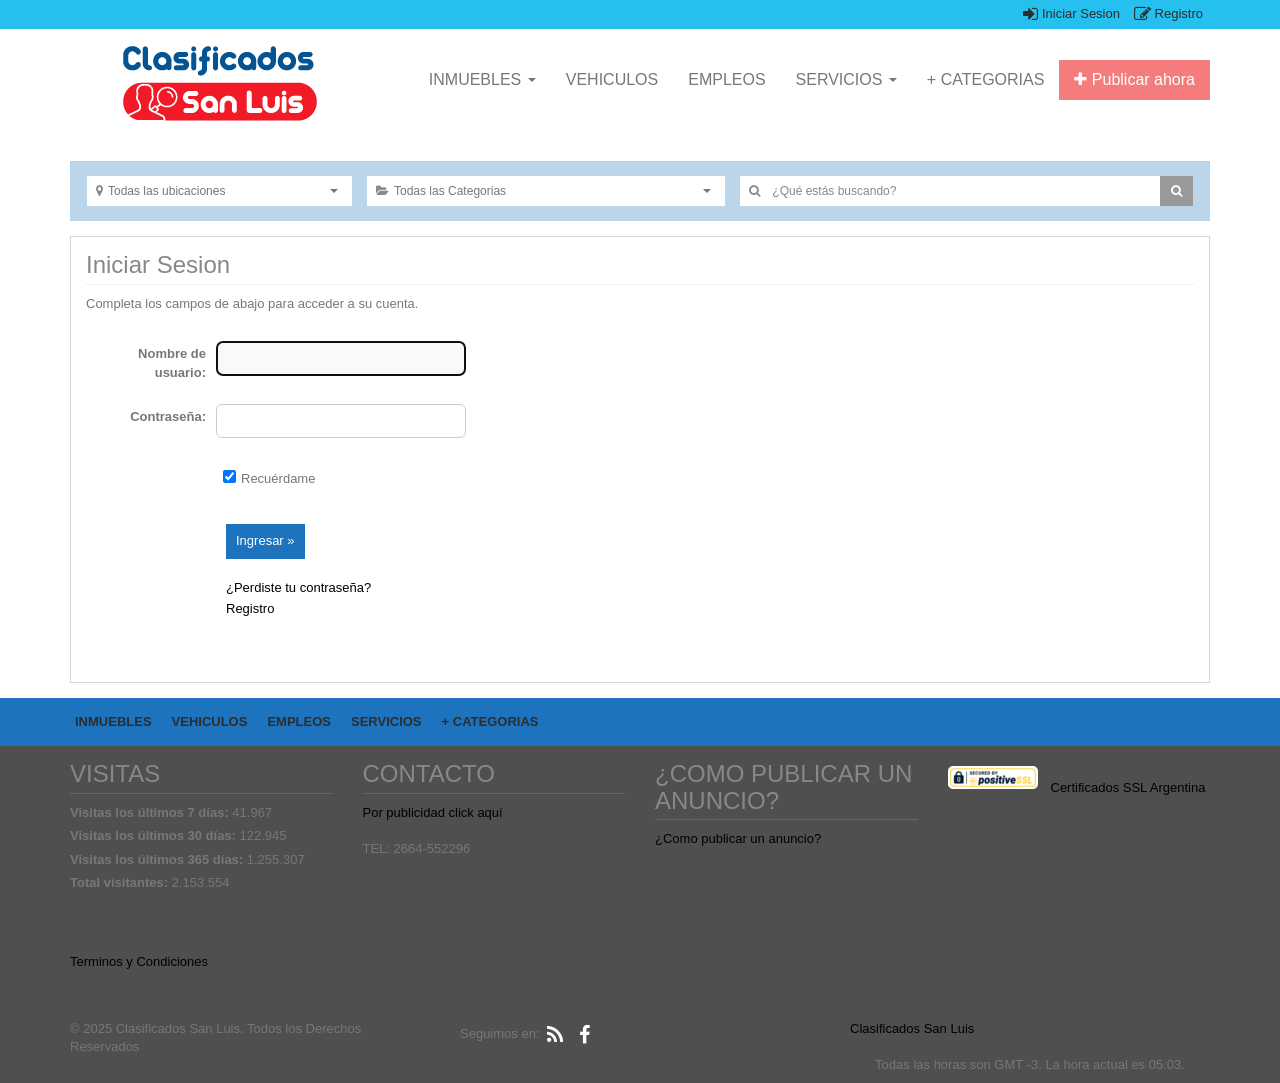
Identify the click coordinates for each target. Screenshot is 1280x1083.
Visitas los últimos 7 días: (151, 812)
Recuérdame (278, 478)
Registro (1168, 13)
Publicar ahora (1134, 79)
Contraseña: (168, 416)
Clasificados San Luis (912, 1028)
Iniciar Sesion (1071, 13)
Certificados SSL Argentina (1128, 787)
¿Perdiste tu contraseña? (298, 587)
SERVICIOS (846, 79)
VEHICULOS (612, 79)
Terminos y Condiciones (139, 961)
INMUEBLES (482, 79)
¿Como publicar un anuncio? (738, 838)
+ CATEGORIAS (986, 79)
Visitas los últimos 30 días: (155, 835)
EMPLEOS (726, 79)
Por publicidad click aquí (433, 812)
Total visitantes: (121, 882)
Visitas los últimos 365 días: (158, 859)
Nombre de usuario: (172, 363)
